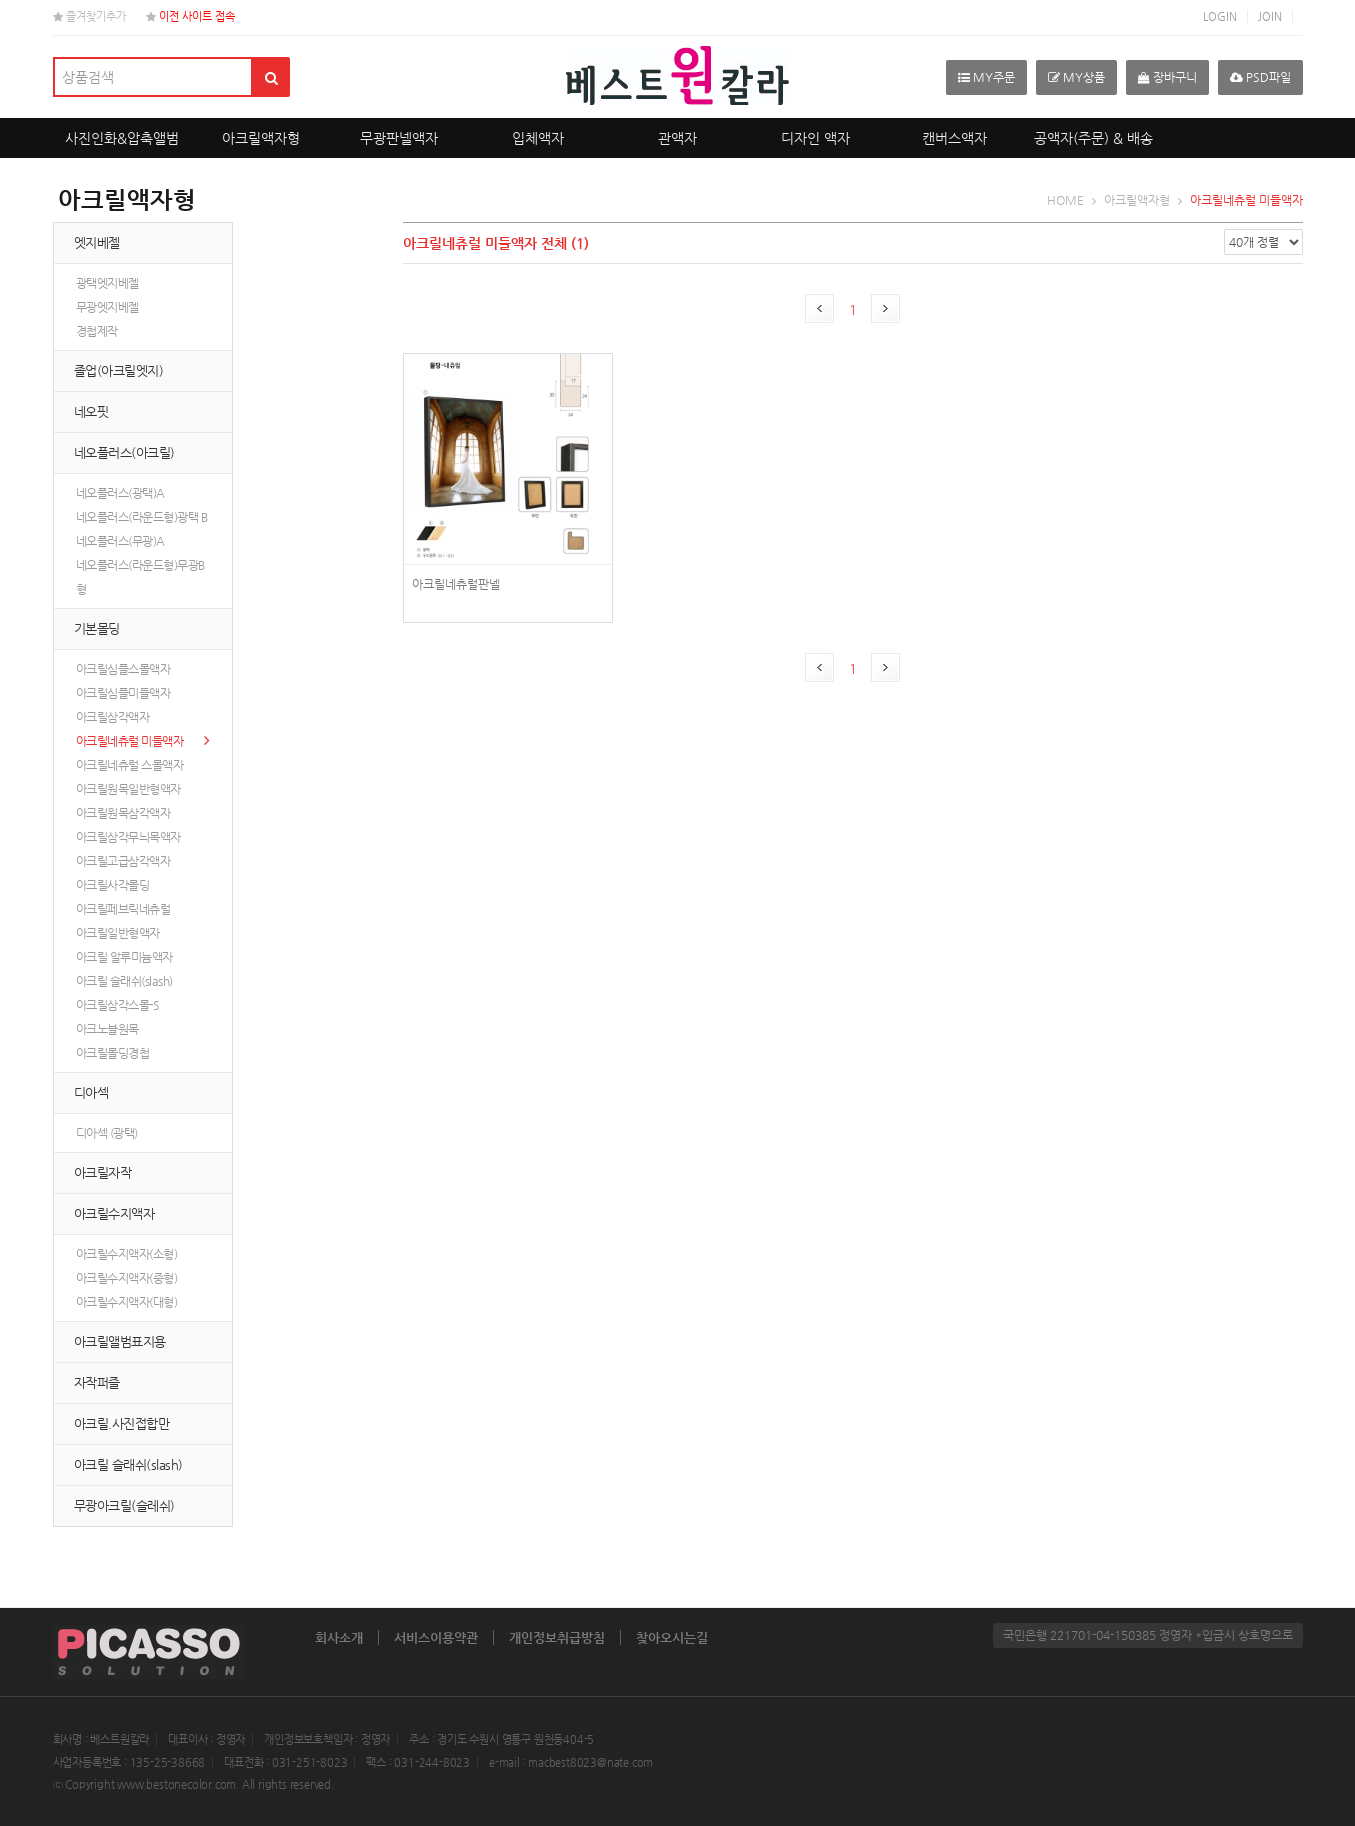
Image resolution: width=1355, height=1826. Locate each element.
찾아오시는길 (672, 1637)
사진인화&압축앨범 (122, 138)
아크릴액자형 (261, 138)
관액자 (677, 138)
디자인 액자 (815, 138)
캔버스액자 (954, 138)
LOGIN (1220, 16)
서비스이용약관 (436, 1637)
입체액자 (538, 138)
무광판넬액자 (399, 138)
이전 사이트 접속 (190, 16)
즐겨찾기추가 (89, 16)
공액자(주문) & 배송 (1093, 138)
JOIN (1270, 16)
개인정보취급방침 (557, 1637)
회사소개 (339, 1637)
